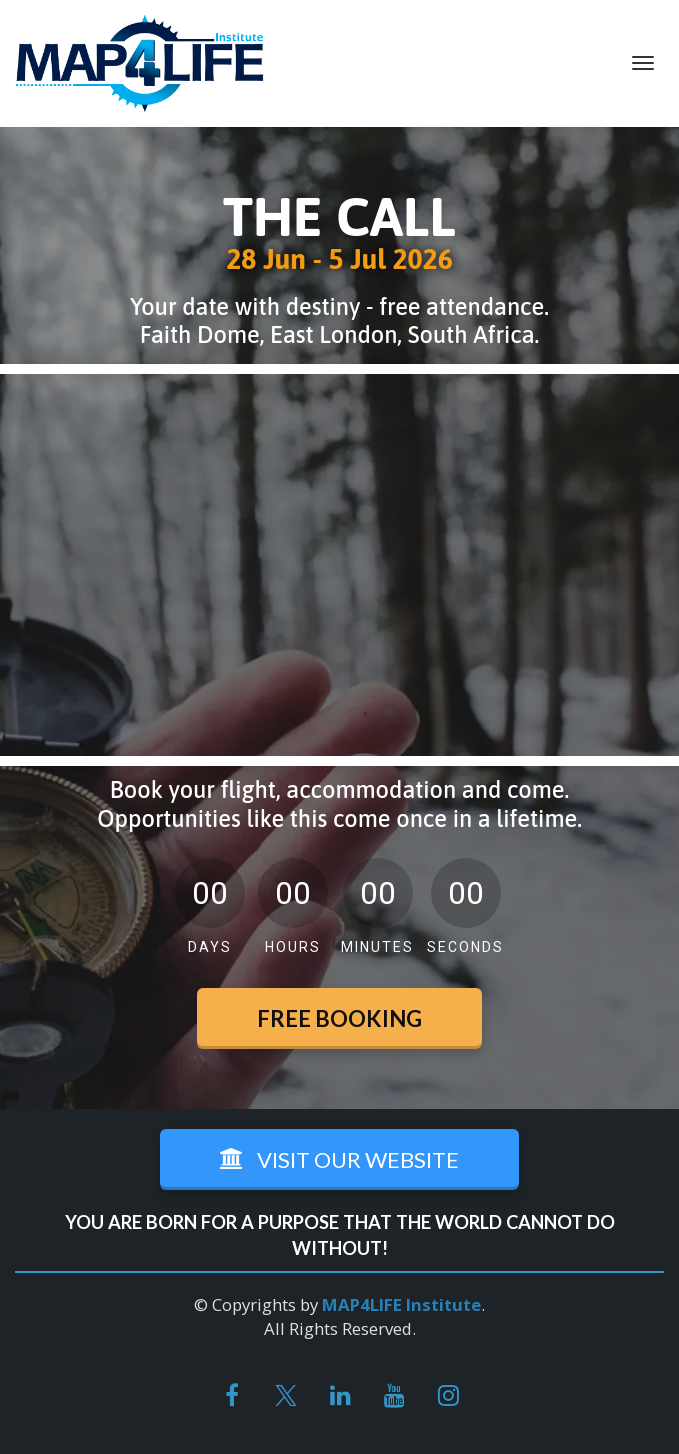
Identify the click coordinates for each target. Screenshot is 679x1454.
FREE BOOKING (339, 1018)
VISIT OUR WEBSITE (339, 1159)
